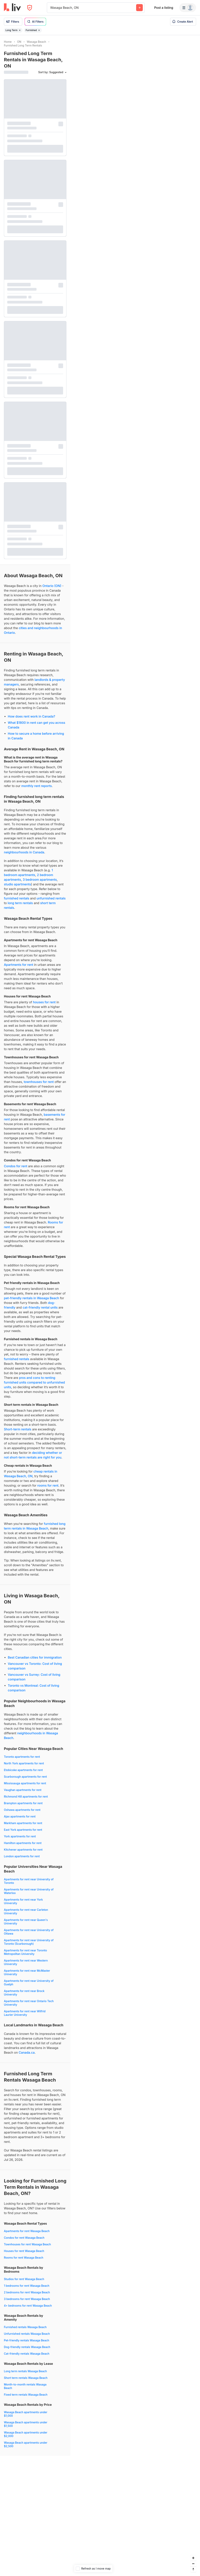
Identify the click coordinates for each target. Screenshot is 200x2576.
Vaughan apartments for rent (22, 1790)
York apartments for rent (20, 1836)
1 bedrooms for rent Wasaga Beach (26, 2285)
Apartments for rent (18, 965)
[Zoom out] (193, 2563)
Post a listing (163, 8)
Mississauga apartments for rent (25, 1783)
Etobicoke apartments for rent (23, 1770)
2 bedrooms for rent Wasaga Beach (27, 2292)
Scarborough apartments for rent (25, 1776)
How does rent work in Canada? (31, 716)
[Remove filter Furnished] (39, 30)
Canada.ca (27, 2052)
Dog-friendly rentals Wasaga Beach (27, 2347)
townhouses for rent (39, 1082)
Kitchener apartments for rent (23, 1849)
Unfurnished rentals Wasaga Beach (27, 2333)
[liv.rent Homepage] (12, 7)
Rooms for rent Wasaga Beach (23, 2257)
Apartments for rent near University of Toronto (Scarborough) (29, 1941)
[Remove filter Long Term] (20, 30)
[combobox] (50, 8)
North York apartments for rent (24, 1763)
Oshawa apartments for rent (22, 1809)
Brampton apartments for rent (23, 1803)
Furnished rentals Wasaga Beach (25, 2327)
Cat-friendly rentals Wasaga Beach (26, 2353)
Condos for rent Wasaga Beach (24, 2237)
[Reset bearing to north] (193, 2569)
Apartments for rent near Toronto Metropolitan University (25, 1952)
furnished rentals (16, 898)
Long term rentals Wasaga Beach (25, 2371)
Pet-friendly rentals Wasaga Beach (26, 2340)
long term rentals (20, 903)
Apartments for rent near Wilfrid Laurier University (25, 2013)
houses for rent (44, 1002)
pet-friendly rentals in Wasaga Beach (31, 1298)
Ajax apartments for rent (20, 1816)
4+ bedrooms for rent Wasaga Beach (28, 2305)
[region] (135, 1305)
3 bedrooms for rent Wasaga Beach (27, 2299)
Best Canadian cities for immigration (35, 1657)
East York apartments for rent (23, 1829)
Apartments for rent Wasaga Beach (27, 2231)
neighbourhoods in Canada (24, 852)
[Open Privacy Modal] (29, 7)
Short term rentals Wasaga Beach (25, 2377)
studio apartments (17, 884)
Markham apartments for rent (23, 1823)
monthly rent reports (36, 786)
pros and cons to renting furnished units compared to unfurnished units (34, 1382)
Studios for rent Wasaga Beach (24, 2279)
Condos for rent (15, 1166)
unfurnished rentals (51, 898)
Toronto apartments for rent (22, 1756)
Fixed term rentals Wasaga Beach (25, 2394)
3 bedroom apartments (40, 880)
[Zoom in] (193, 2558)
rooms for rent (47, 1485)
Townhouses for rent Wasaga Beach (27, 2244)
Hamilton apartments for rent (23, 1843)
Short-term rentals (17, 1429)
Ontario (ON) (51, 586)
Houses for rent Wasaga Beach (24, 2251)
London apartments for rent (22, 1856)
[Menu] (187, 7)
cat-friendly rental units (40, 1307)
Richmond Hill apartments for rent (26, 1796)
